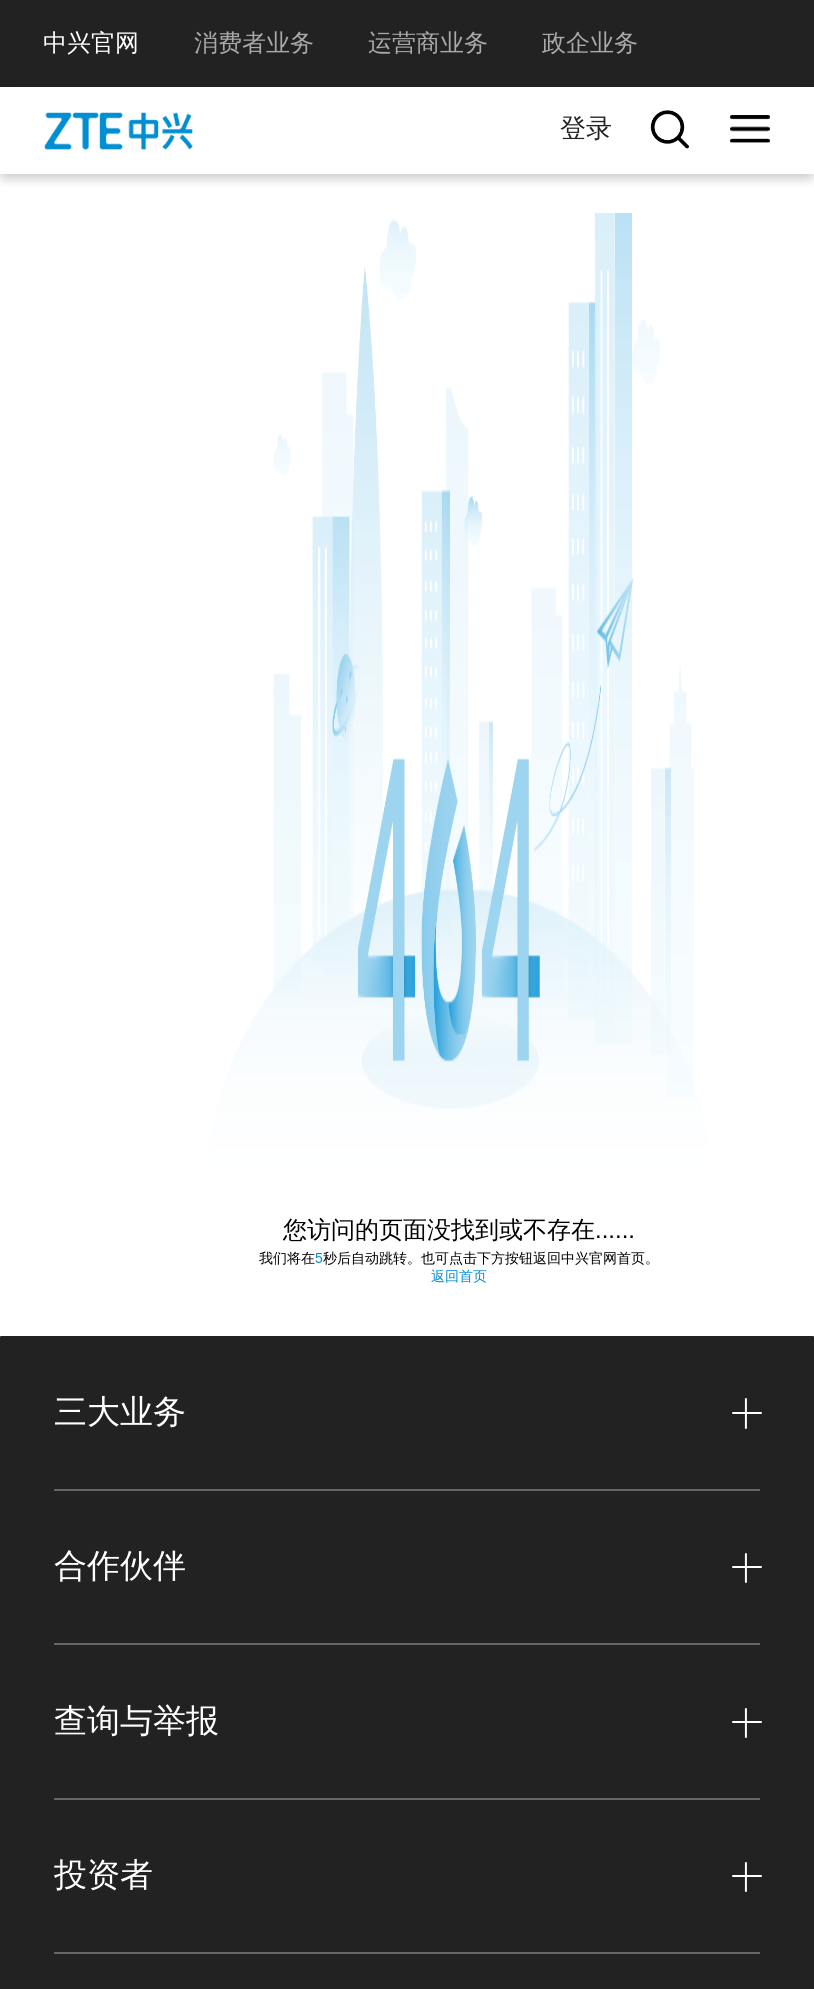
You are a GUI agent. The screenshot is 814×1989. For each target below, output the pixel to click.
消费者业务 (254, 42)
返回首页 (459, 1229)
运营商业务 (428, 42)
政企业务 (590, 42)
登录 (586, 128)
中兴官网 (91, 42)
